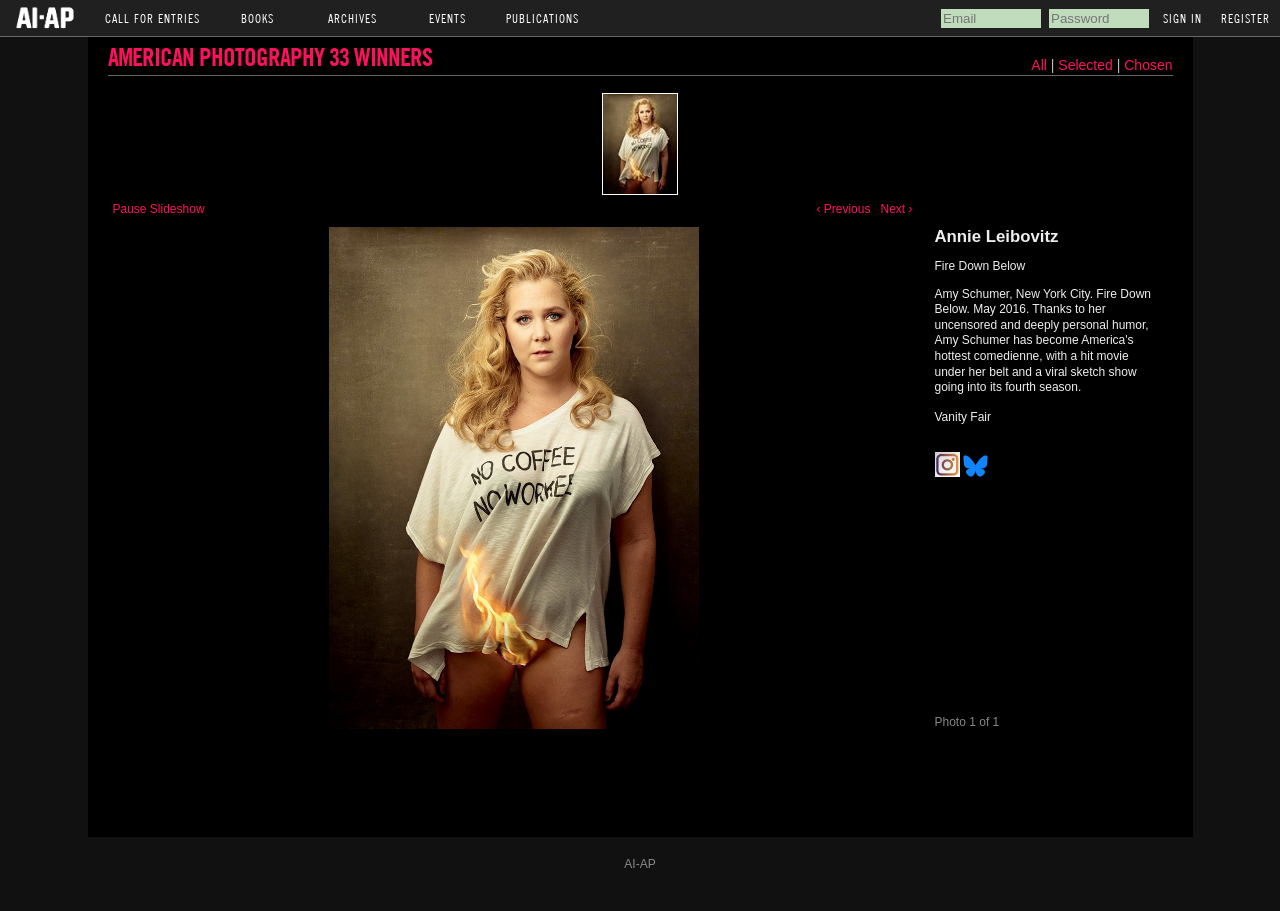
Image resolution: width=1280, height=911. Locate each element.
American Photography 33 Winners (270, 56)
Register (1245, 18)
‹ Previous (843, 209)
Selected (1087, 65)
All (1039, 65)
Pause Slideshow (159, 209)
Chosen (1148, 65)
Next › (896, 209)
